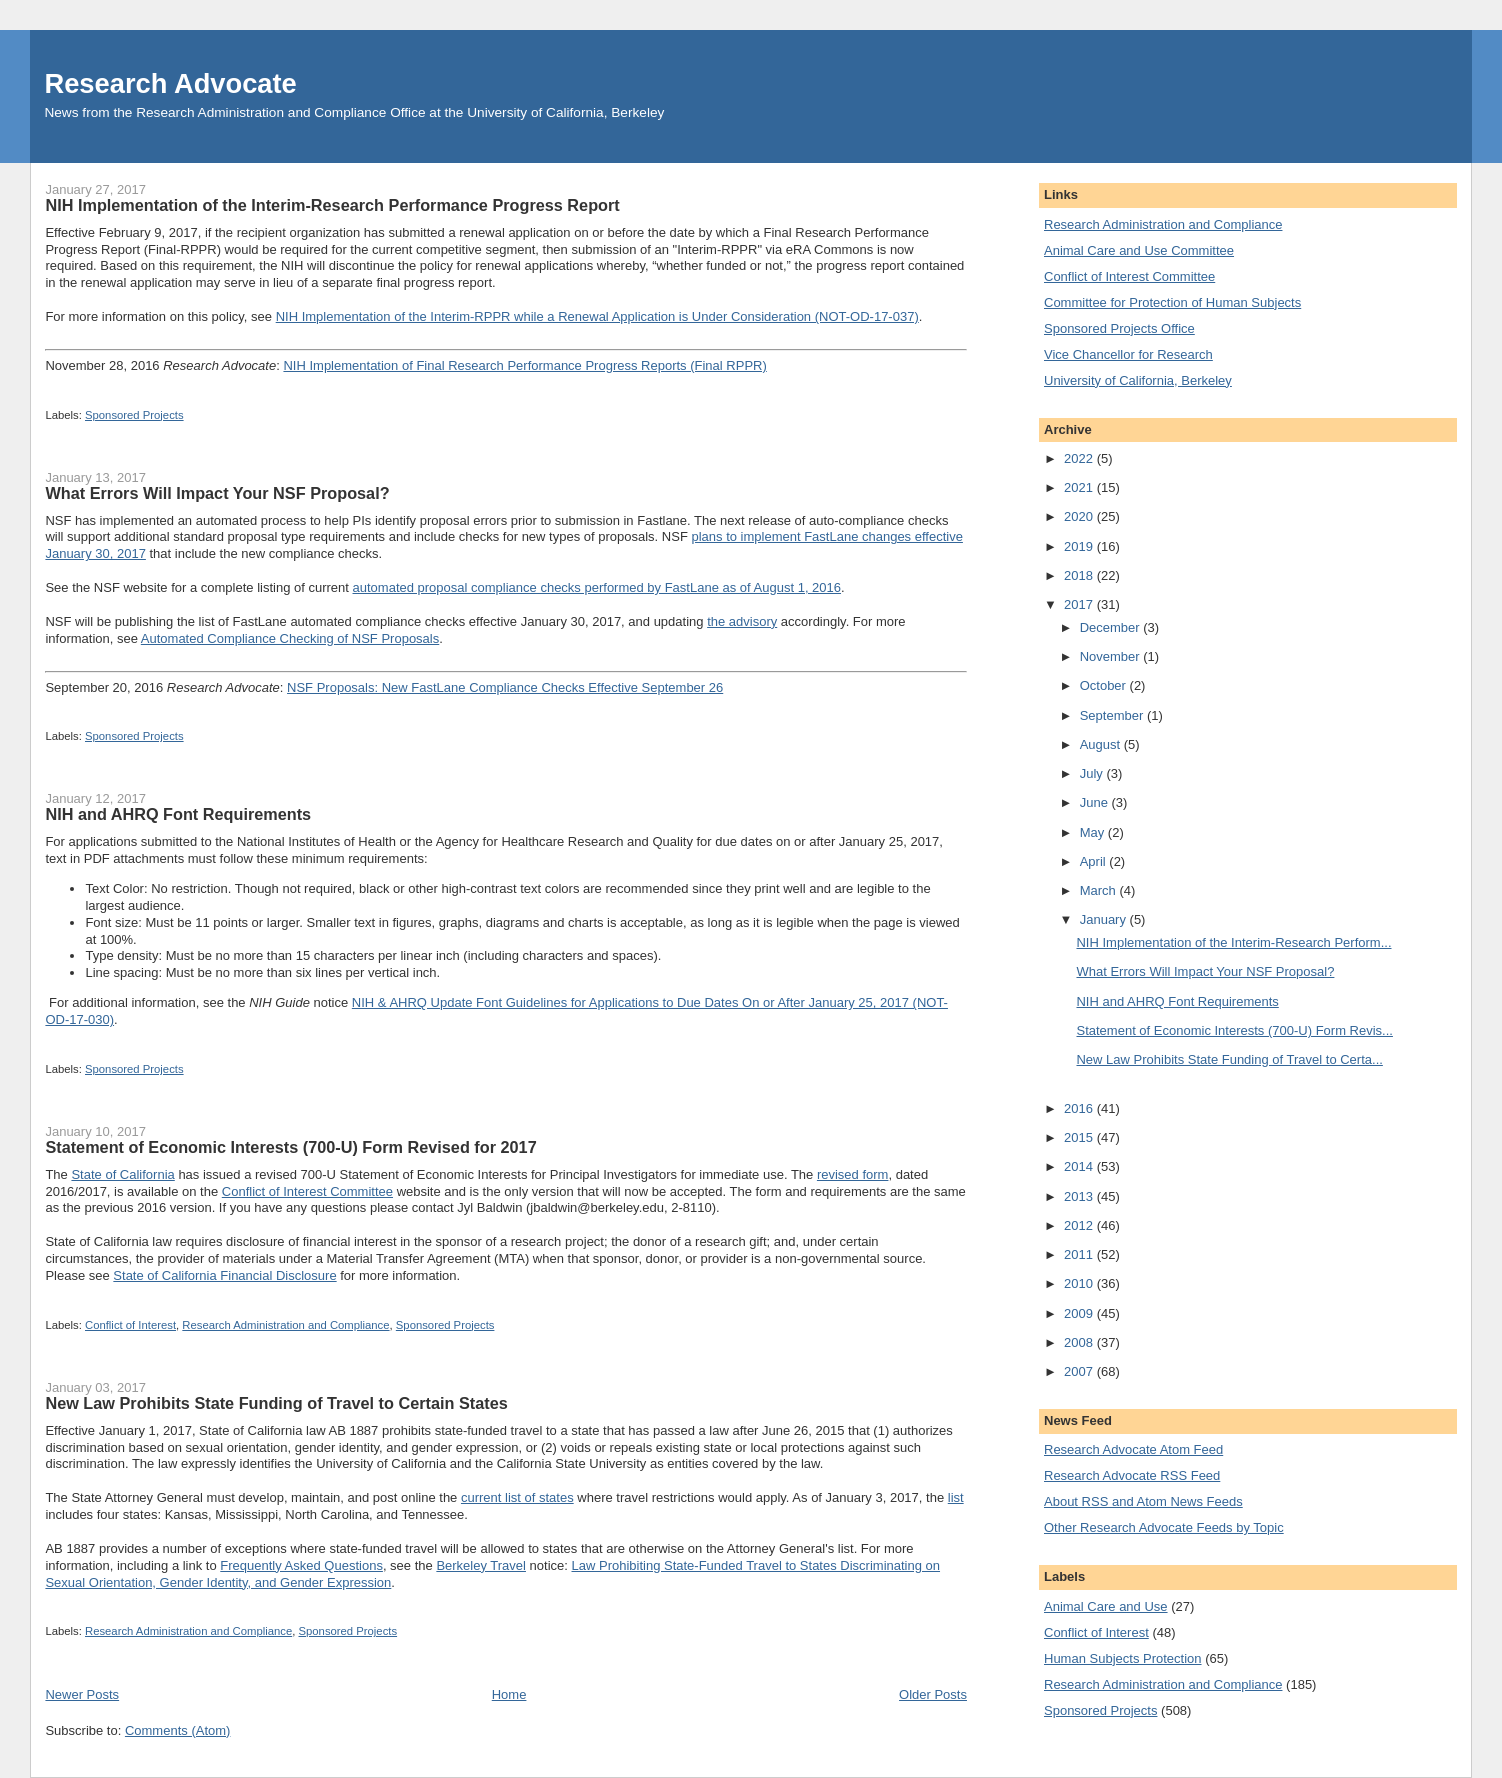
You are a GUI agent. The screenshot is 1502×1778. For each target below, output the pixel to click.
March (1100, 890)
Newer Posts (82, 1694)
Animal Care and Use (1106, 1606)
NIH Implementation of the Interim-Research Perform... (1233, 942)
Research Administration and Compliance (285, 1325)
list (956, 1497)
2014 (1080, 1166)
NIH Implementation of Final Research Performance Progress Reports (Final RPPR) (524, 365)
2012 (1080, 1225)
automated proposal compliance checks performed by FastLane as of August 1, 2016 (597, 587)
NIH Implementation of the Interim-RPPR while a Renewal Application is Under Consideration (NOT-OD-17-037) (597, 316)
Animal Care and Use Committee (1139, 250)
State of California (122, 1174)
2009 (1080, 1313)
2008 (1080, 1342)
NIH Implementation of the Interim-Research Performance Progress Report (332, 205)
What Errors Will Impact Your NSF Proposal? (217, 493)
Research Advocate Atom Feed (1133, 1449)
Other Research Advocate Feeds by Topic (1164, 1527)
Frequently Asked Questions (301, 1565)
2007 (1080, 1371)
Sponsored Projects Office (1119, 328)
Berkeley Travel (481, 1565)
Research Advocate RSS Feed (1132, 1475)
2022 (1080, 458)
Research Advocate (170, 83)
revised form (853, 1174)
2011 (1080, 1254)
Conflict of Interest (130, 1325)
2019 (1080, 546)
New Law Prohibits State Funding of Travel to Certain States (276, 1403)
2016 (1080, 1108)
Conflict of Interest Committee (307, 1191)
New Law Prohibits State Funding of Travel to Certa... (1229, 1059)
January (1105, 919)
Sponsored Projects (134, 415)
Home (509, 1694)
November (1112, 656)
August (1102, 744)
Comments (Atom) (177, 1730)
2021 (1080, 487)
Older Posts (933, 1694)
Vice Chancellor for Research (1128, 354)
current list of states (517, 1497)
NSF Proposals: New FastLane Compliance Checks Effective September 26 (505, 687)
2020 (1080, 516)
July (1093, 773)
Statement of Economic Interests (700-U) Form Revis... (1234, 1030)
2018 (1080, 575)
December (1112, 627)
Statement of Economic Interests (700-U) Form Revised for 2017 (290, 1147)
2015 (1080, 1137)
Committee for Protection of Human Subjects (1172, 302)
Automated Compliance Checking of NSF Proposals (290, 638)
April (1095, 861)
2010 (1080, 1283)
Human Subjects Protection (1123, 1658)
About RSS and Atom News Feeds (1143, 1501)
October (1105, 685)
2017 (1080, 604)
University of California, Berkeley (1138, 380)
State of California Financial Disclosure (224, 1275)
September (1113, 715)
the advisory (742, 621)
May (1094, 832)
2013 (1080, 1196)
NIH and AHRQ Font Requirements (178, 814)
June (1096, 802)
